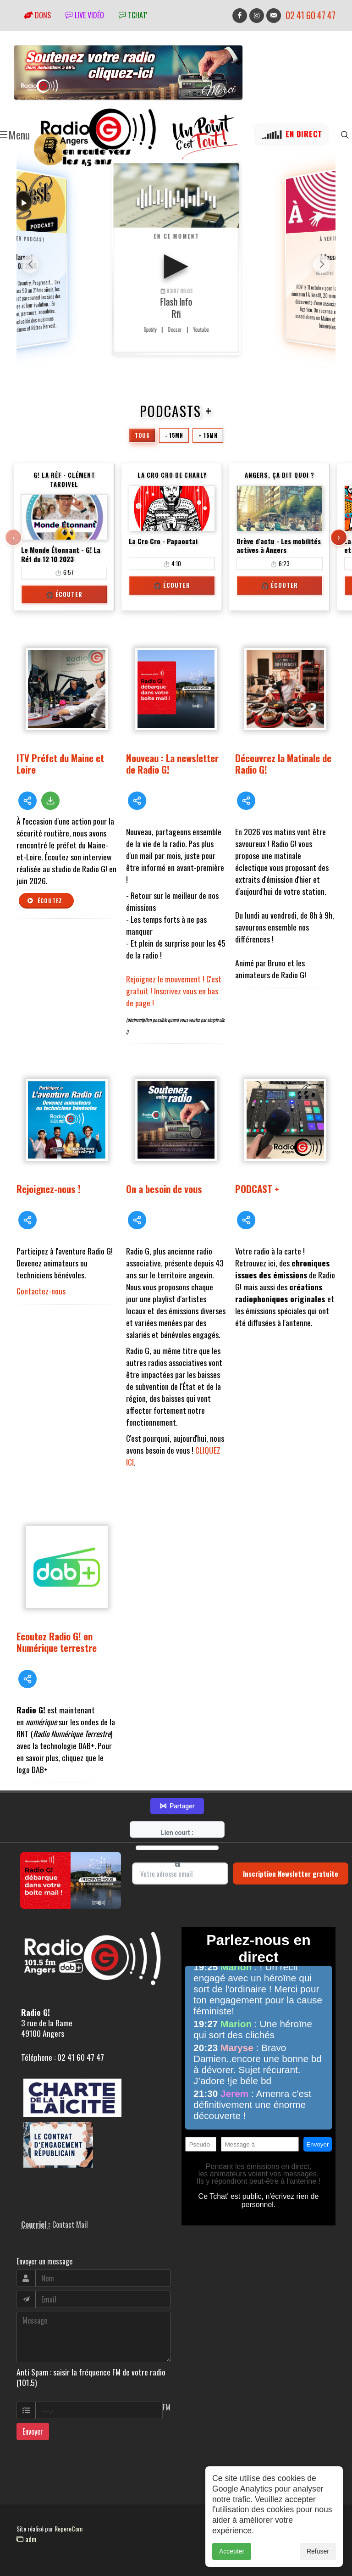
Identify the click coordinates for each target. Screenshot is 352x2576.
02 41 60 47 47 (311, 15)
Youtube (201, 329)
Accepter (231, 2551)
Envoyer (32, 2431)
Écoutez (44, 900)
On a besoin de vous (164, 1189)
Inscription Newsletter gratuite (290, 1873)
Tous (142, 435)
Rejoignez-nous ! (48, 1189)
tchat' (133, 15)
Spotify (149, 329)
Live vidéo (85, 15)
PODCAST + (257, 1189)
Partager (177, 1806)
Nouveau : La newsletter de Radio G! (172, 763)
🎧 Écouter (64, 594)
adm (26, 2539)
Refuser (318, 2551)
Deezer (175, 329)
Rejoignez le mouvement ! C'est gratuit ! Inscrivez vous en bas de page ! (173, 991)
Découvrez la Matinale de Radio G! (283, 763)
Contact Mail (70, 2224)
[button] (322, 264)
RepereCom (68, 2528)
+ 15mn (207, 435)
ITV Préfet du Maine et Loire (60, 763)
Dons (37, 15)
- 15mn (174, 435)
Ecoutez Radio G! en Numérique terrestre (56, 1642)
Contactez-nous (41, 1291)
